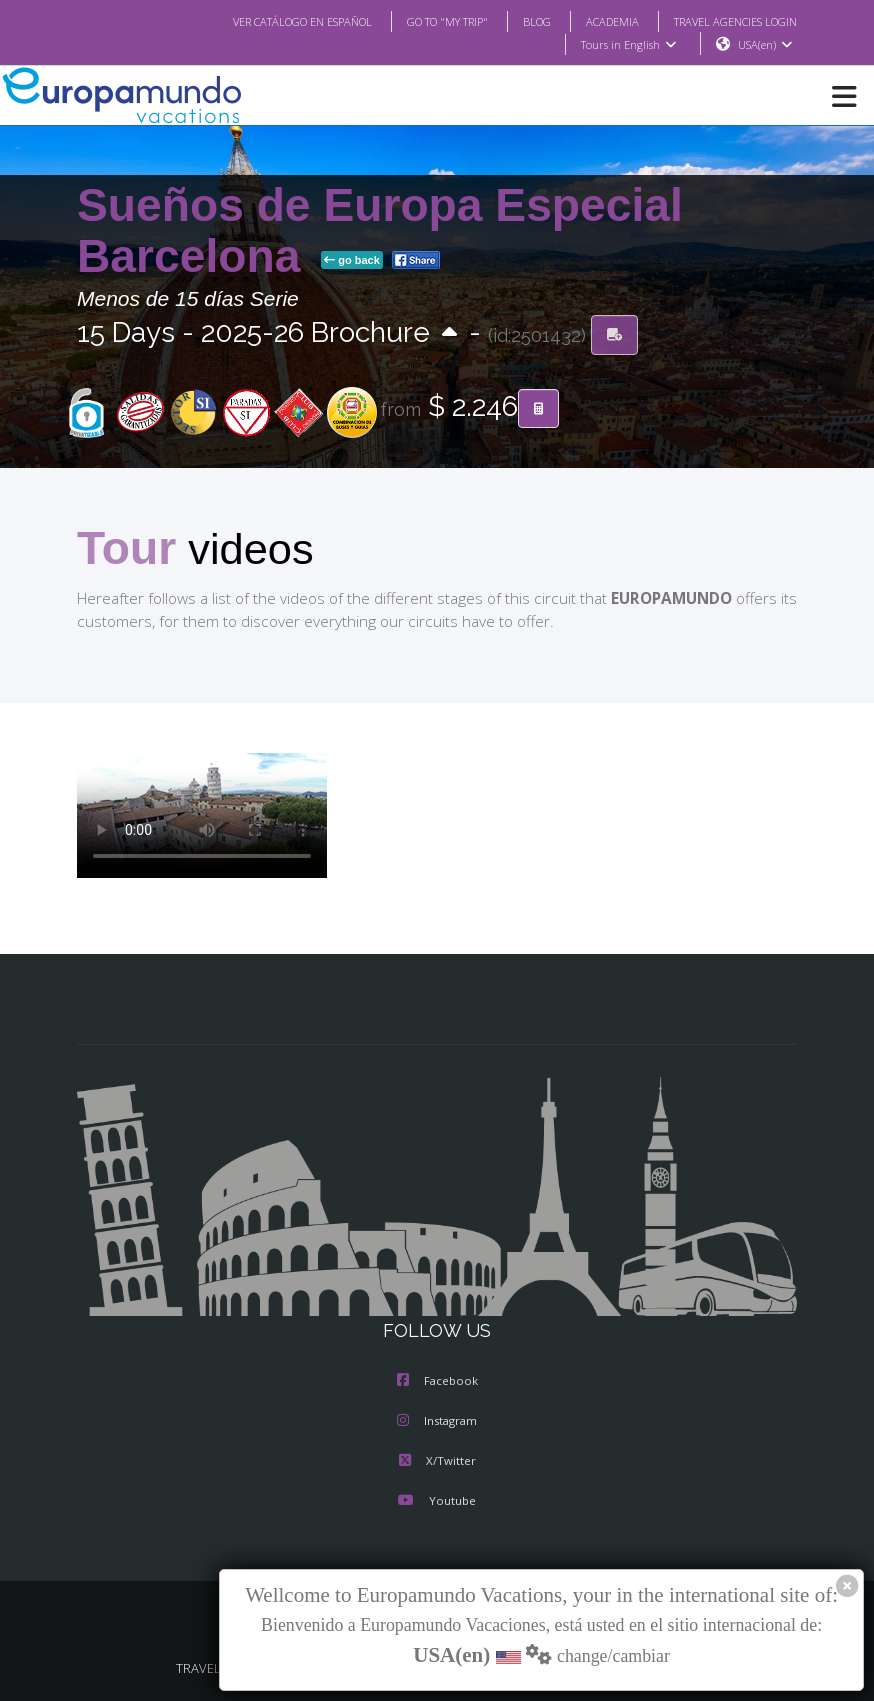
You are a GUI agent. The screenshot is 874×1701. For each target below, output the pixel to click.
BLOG (516, 21)
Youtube (437, 1503)
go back (352, 261)
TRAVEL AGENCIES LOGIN (728, 21)
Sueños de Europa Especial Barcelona (380, 231)
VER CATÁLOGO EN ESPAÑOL (262, 21)
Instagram (437, 1423)
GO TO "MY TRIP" (421, 21)
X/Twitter (436, 1463)
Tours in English (627, 45)
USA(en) (765, 45)
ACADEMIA (594, 21)
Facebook (437, 1383)
